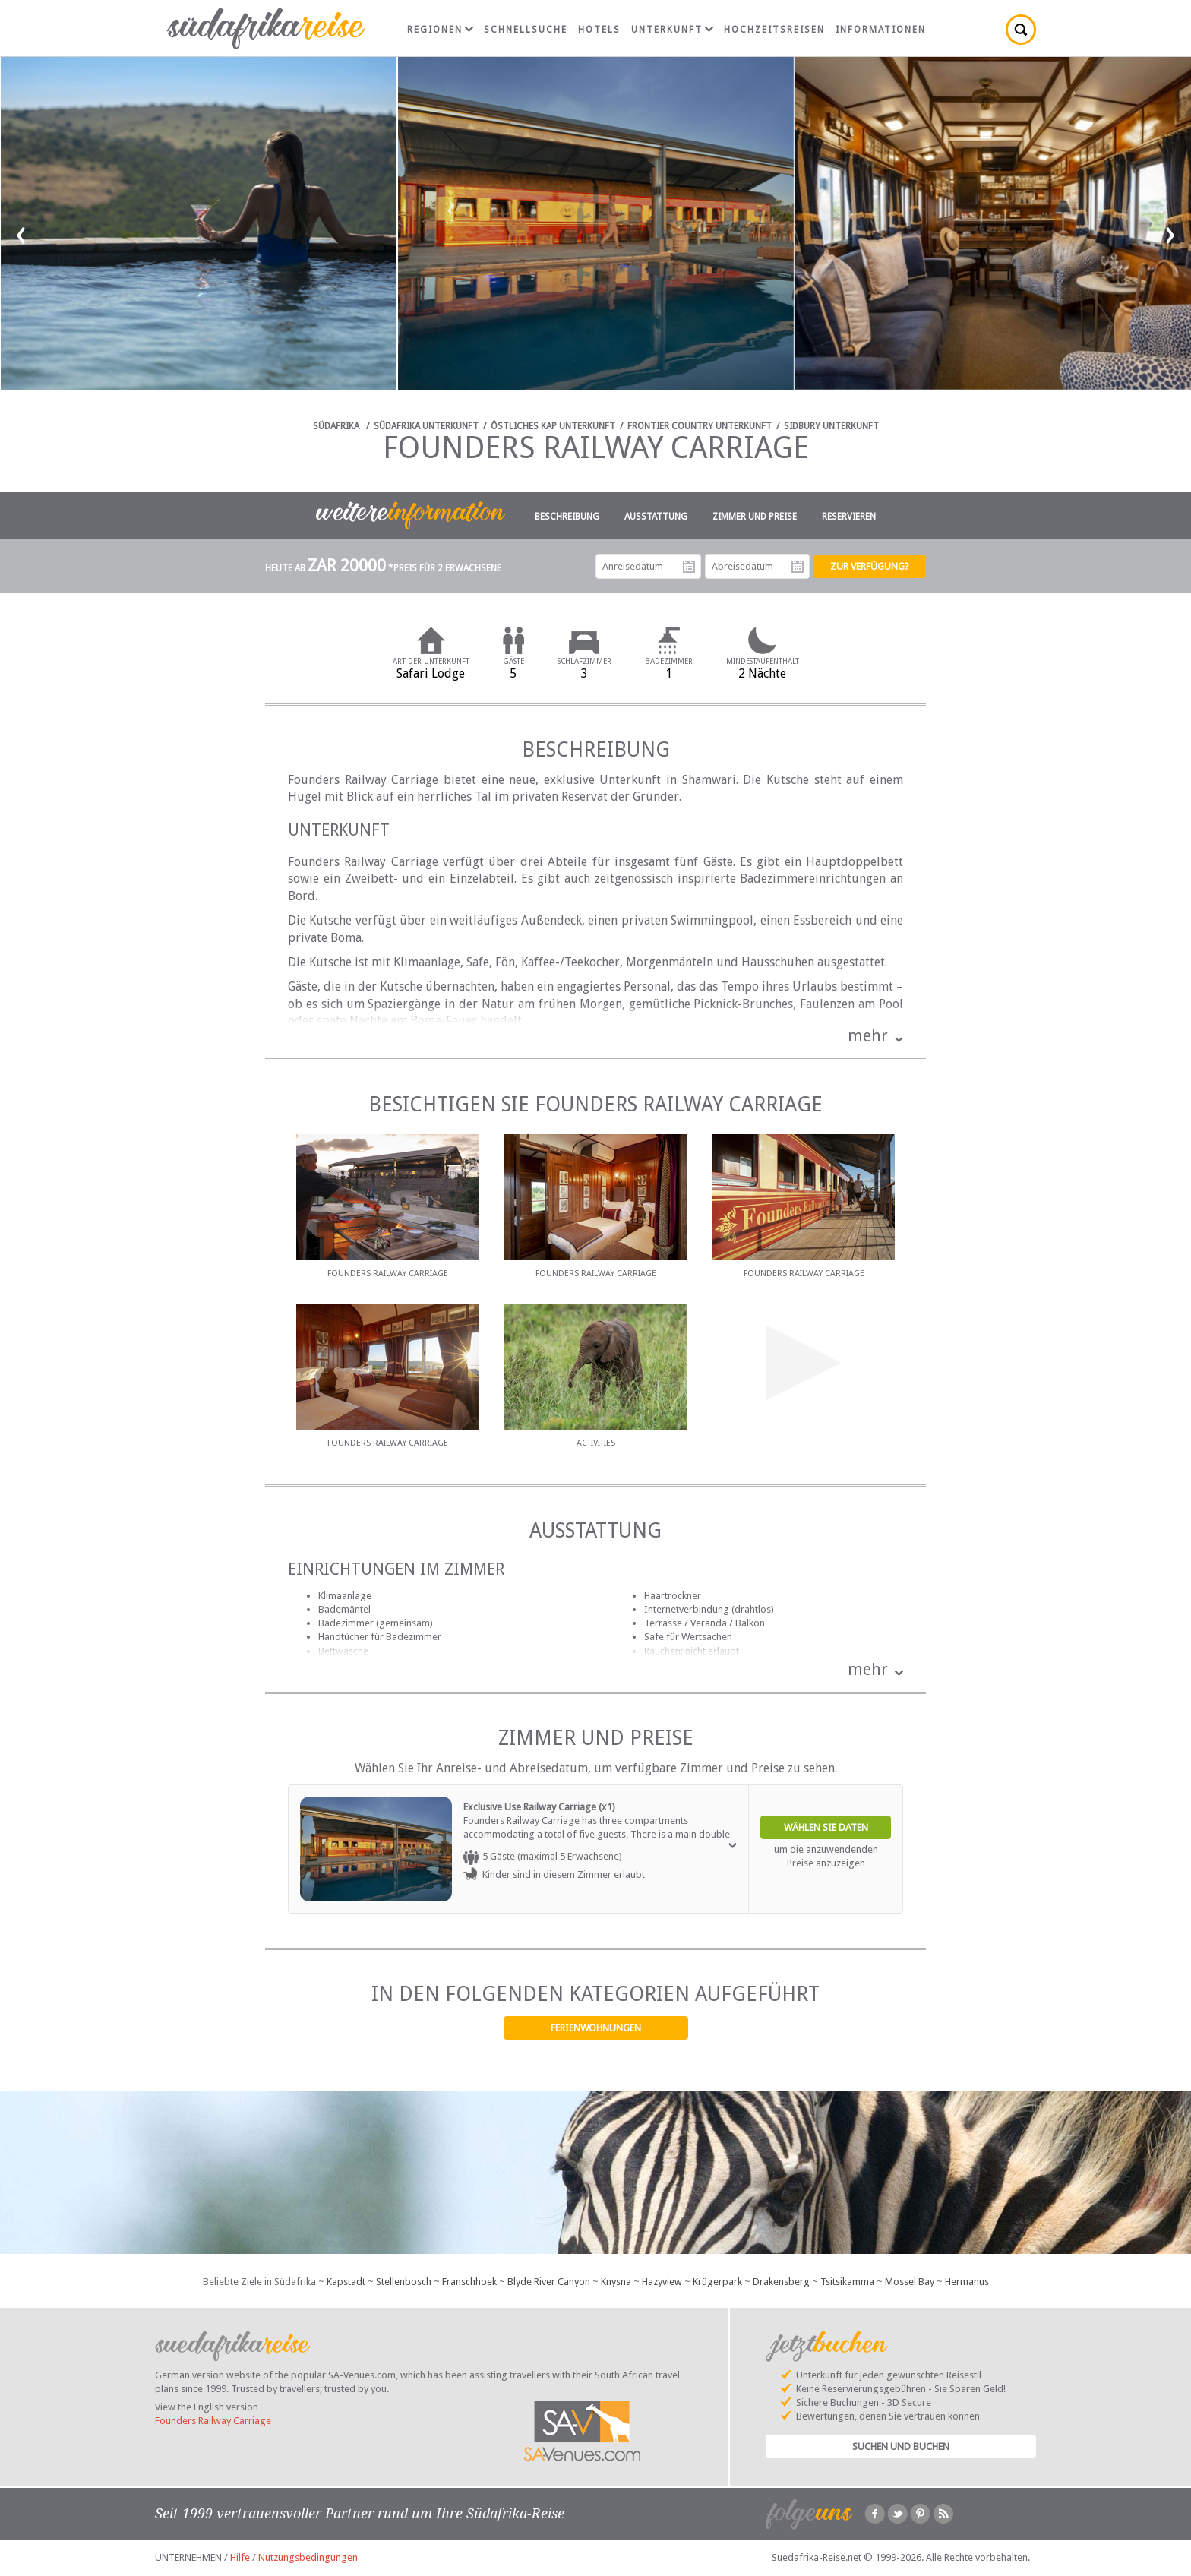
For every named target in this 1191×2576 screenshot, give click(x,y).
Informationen (881, 29)
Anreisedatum (689, 567)
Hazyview (662, 2281)
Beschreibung (567, 516)
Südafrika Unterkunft (426, 426)
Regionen (440, 29)
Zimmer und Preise (754, 516)
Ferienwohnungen (596, 2028)
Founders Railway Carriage (213, 2420)
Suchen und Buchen (900, 2446)
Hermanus (967, 2281)
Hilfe (240, 2557)
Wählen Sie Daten (826, 1827)
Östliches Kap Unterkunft (553, 426)
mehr (868, 1036)
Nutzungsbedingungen (308, 2557)
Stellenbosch (403, 2281)
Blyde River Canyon (548, 2281)
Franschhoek (469, 2281)
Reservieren (849, 516)
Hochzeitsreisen (774, 29)
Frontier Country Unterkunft (699, 426)
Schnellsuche (525, 29)
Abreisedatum (797, 567)
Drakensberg (781, 2281)
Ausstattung (655, 516)
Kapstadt (346, 2281)
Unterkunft (672, 29)
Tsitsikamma (847, 2281)
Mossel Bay (909, 2281)
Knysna (616, 2281)
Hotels (599, 29)
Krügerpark (717, 2281)
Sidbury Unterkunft (831, 426)
